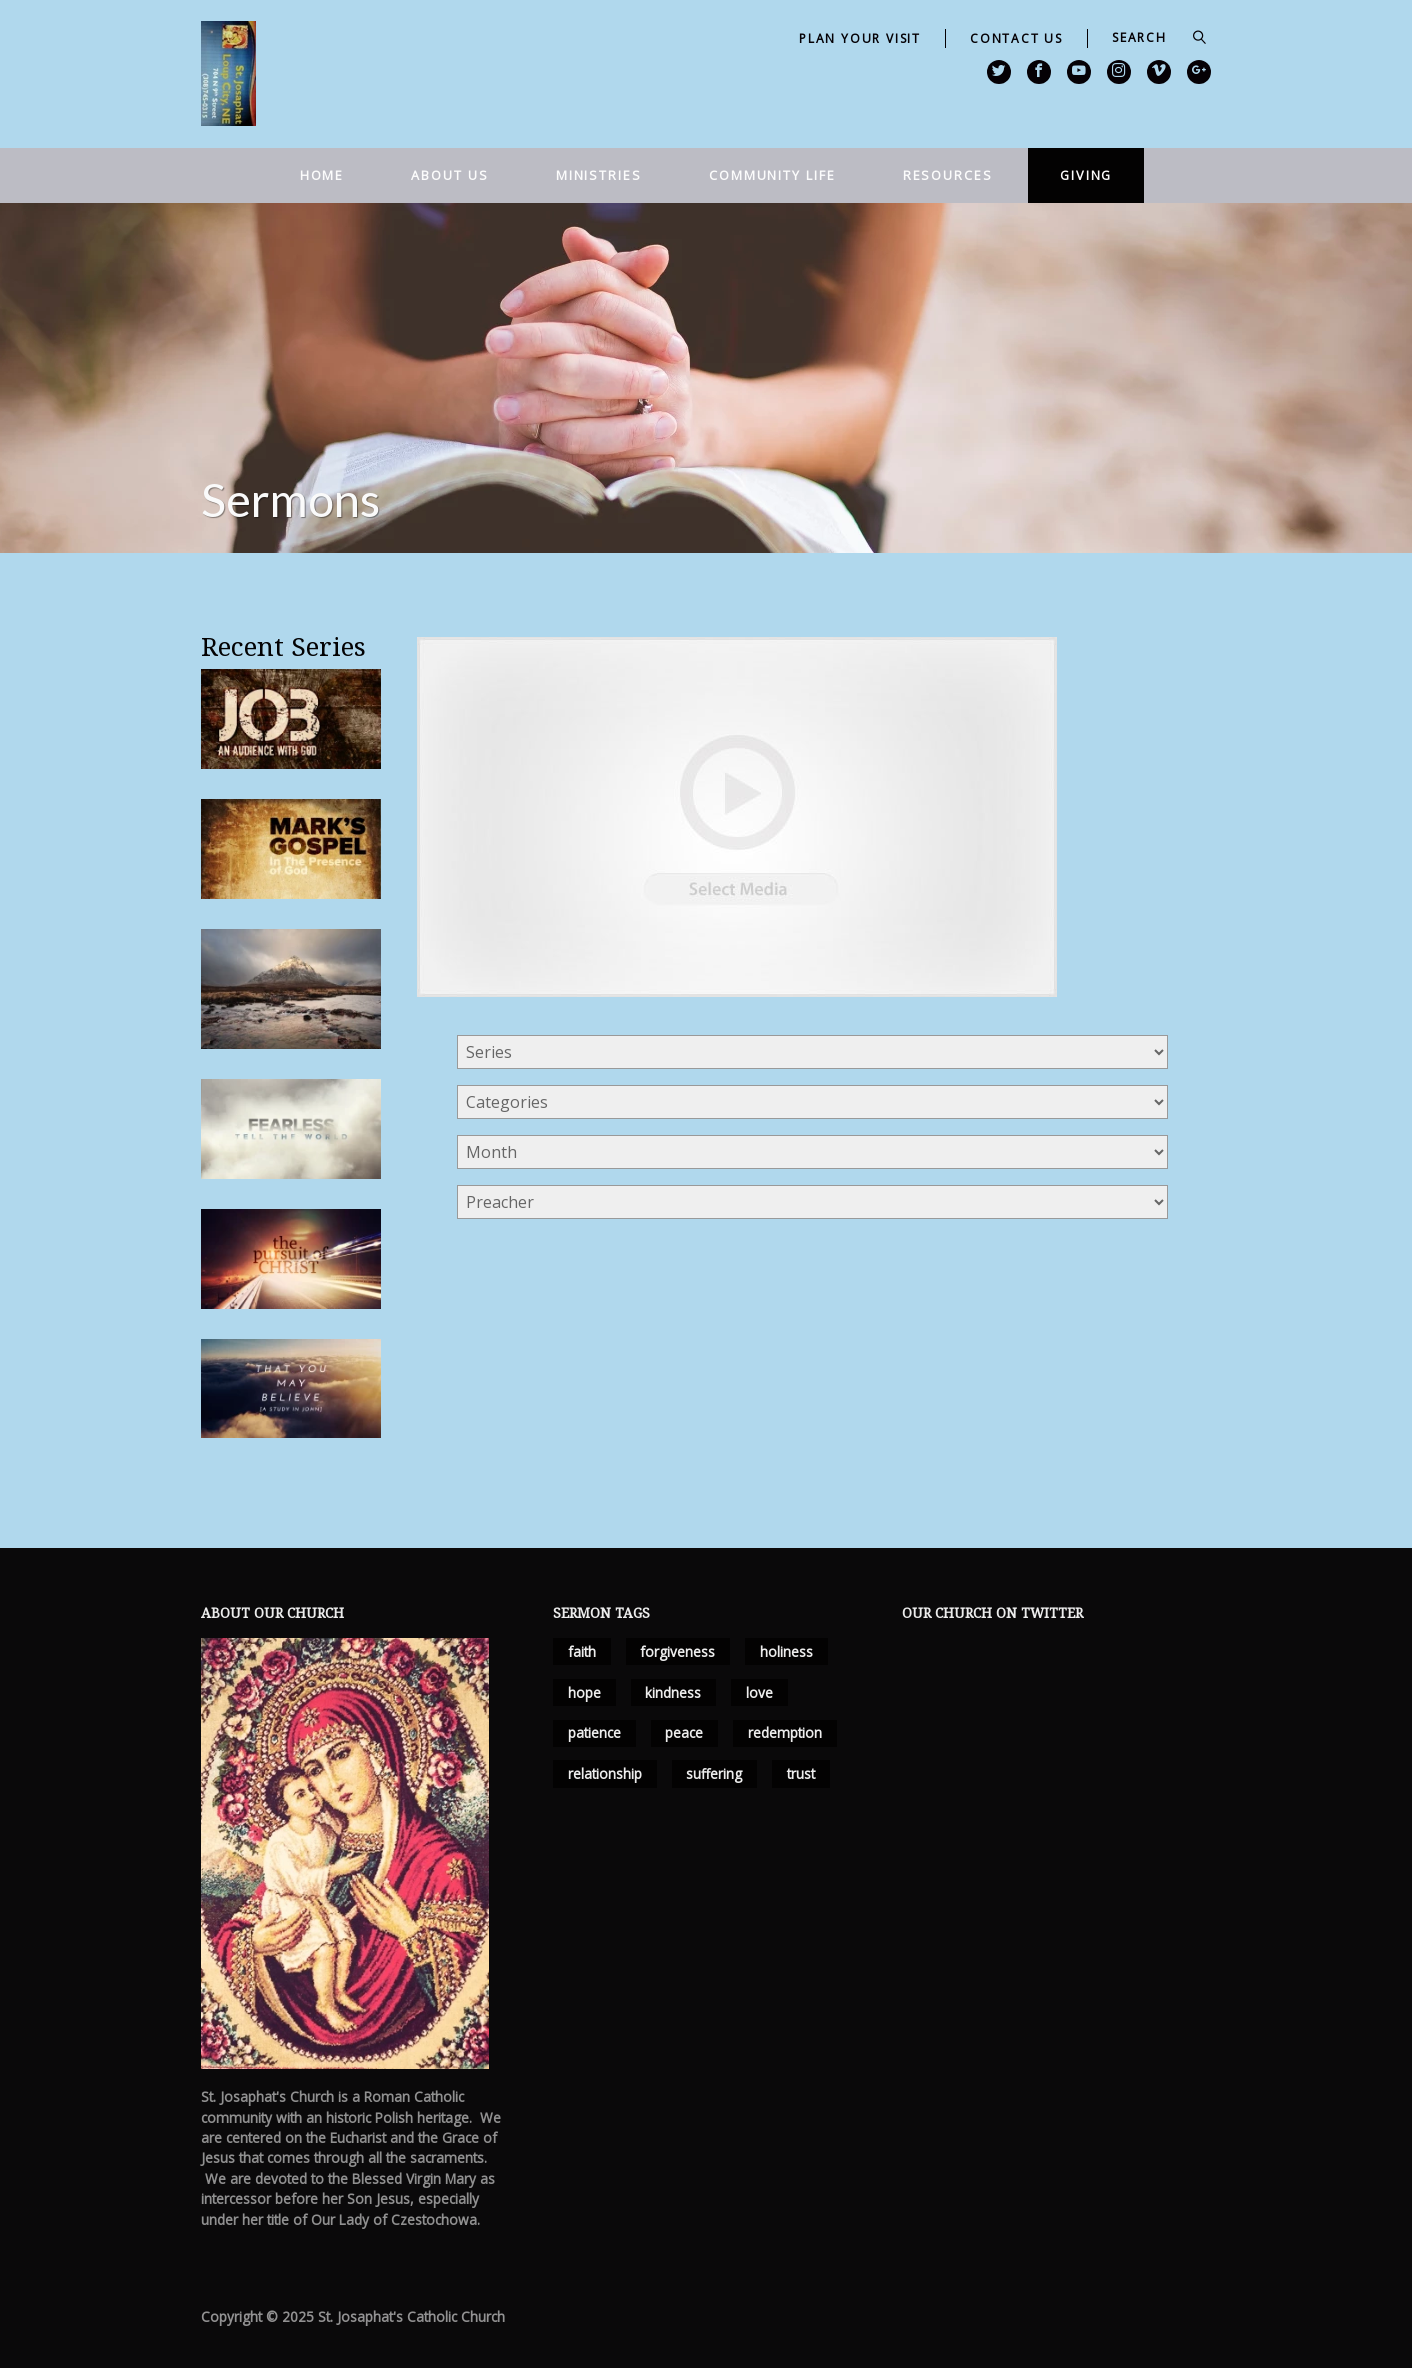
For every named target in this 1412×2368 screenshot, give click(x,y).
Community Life (772, 175)
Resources (948, 175)
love (759, 1692)
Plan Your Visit (860, 38)
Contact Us (1016, 38)
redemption (785, 1732)
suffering (714, 1773)
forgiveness (677, 1651)
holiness (786, 1651)
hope (584, 1692)
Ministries (599, 175)
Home (322, 175)
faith (582, 1651)
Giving (1086, 175)
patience (594, 1732)
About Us (449, 175)
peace (684, 1732)
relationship (605, 1773)
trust (801, 1773)
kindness (673, 1692)
